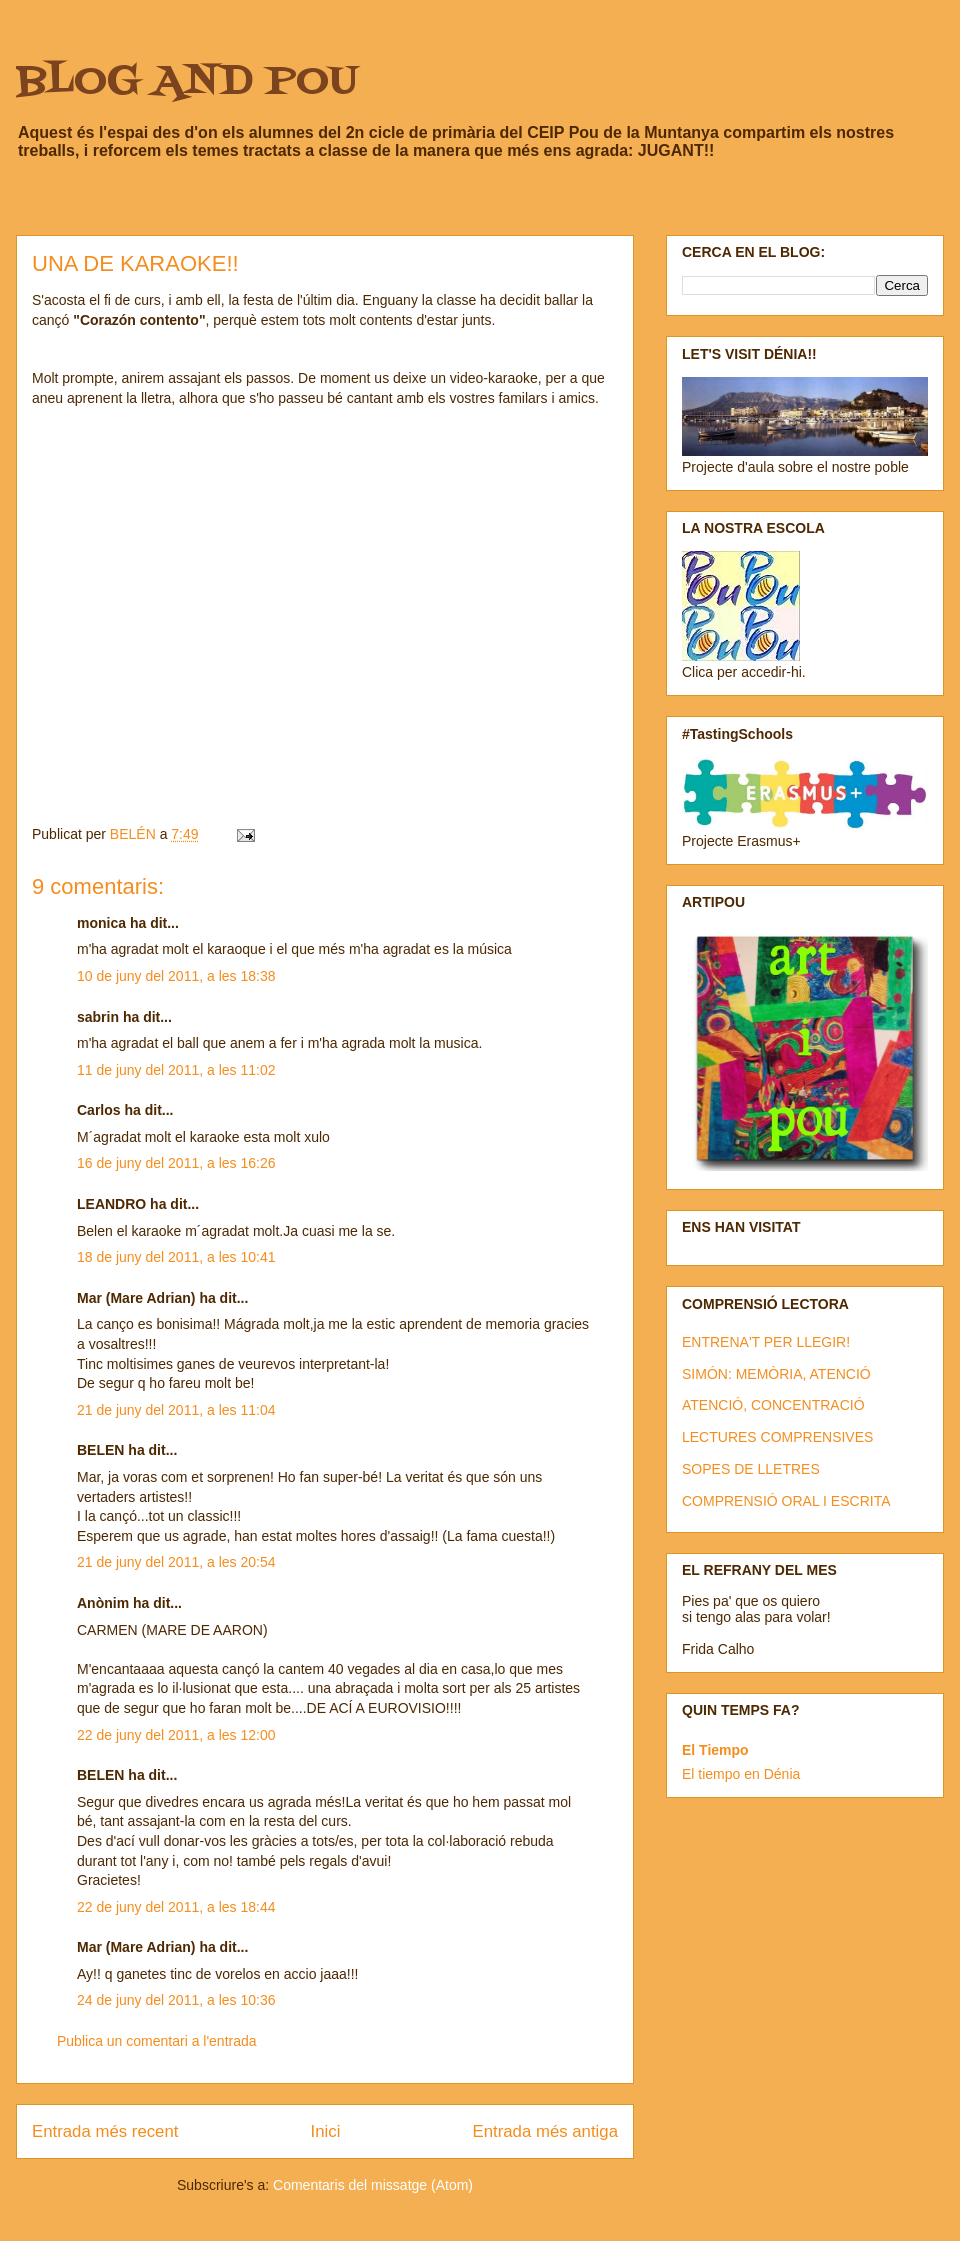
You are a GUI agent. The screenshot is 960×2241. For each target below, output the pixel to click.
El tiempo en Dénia (741, 1774)
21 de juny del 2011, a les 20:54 (176, 1562)
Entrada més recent (105, 2131)
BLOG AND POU (187, 82)
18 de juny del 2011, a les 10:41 (176, 1257)
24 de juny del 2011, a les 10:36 (176, 2000)
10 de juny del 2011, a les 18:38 (176, 976)
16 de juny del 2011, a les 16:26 (176, 1163)
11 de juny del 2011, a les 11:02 (176, 1070)
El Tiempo (715, 1750)
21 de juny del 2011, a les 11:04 (176, 1410)
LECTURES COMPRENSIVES (777, 1437)
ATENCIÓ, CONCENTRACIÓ (773, 1405)
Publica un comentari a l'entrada (157, 2041)
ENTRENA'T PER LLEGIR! (766, 1342)
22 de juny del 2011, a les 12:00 (176, 1735)
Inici (326, 2131)
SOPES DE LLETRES (751, 1469)
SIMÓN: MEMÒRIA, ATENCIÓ (776, 1374)
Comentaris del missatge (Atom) (373, 2185)
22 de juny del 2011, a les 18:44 (176, 1907)
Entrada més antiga (545, 2131)
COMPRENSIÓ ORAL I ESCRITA (786, 1501)
